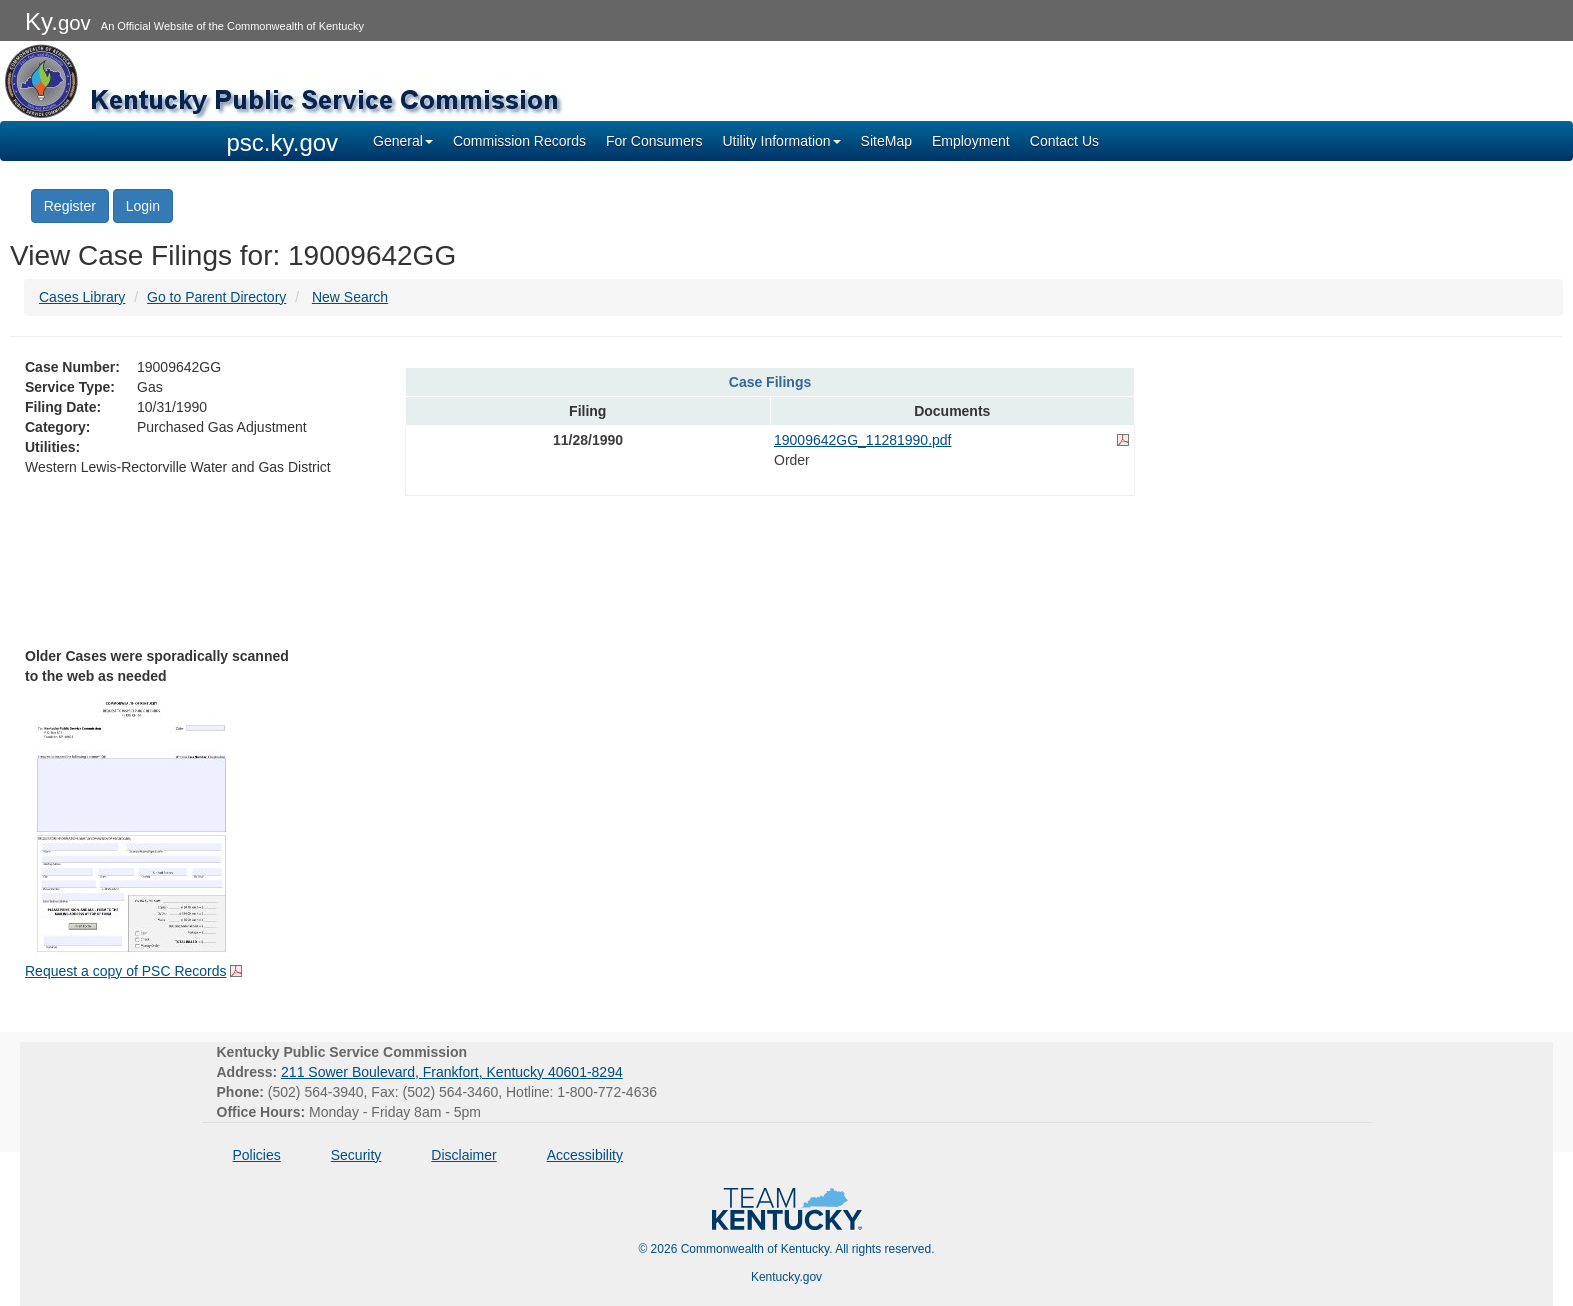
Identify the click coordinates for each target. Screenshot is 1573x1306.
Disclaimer (463, 1155)
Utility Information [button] (781, 141)
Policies (257, 1155)
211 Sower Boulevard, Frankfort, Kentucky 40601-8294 (452, 1072)
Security (356, 1155)
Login (143, 206)
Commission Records (519, 141)
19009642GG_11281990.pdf (863, 440)
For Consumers (654, 141)
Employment (971, 141)
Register (70, 206)
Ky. (58, 21)
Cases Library (82, 297)
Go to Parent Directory (216, 297)
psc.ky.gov (283, 142)
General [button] (403, 141)
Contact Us (1064, 141)
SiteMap (886, 141)
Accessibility (585, 1155)
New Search (350, 297)
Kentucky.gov (786, 1277)
